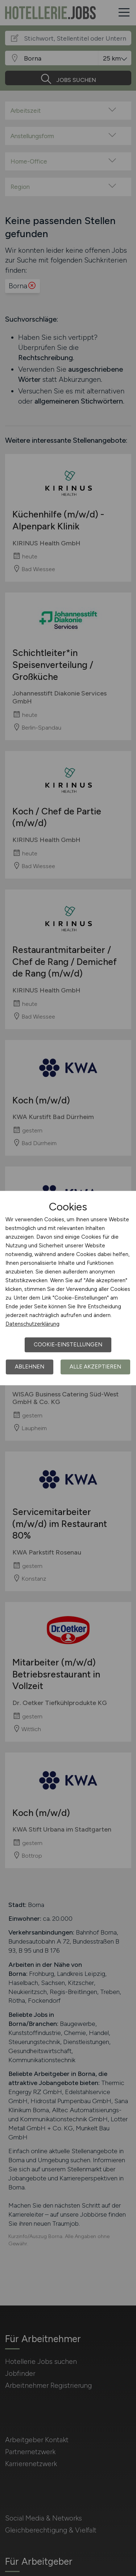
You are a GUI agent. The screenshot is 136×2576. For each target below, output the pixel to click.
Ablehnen (29, 1366)
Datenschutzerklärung (32, 1324)
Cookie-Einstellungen (68, 1344)
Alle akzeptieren (95, 1366)
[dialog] (68, 1288)
